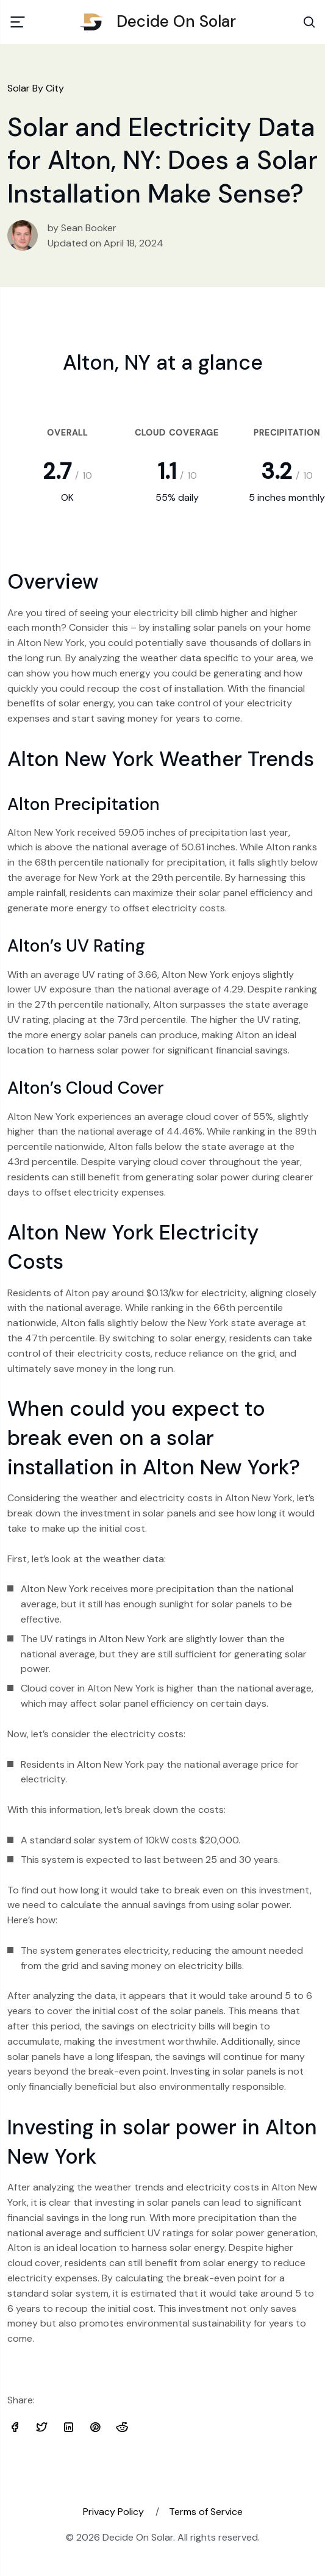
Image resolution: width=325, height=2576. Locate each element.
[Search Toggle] (309, 22)
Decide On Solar (162, 21)
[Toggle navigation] (17, 22)
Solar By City (35, 88)
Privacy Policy (113, 2511)
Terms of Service (206, 2511)
